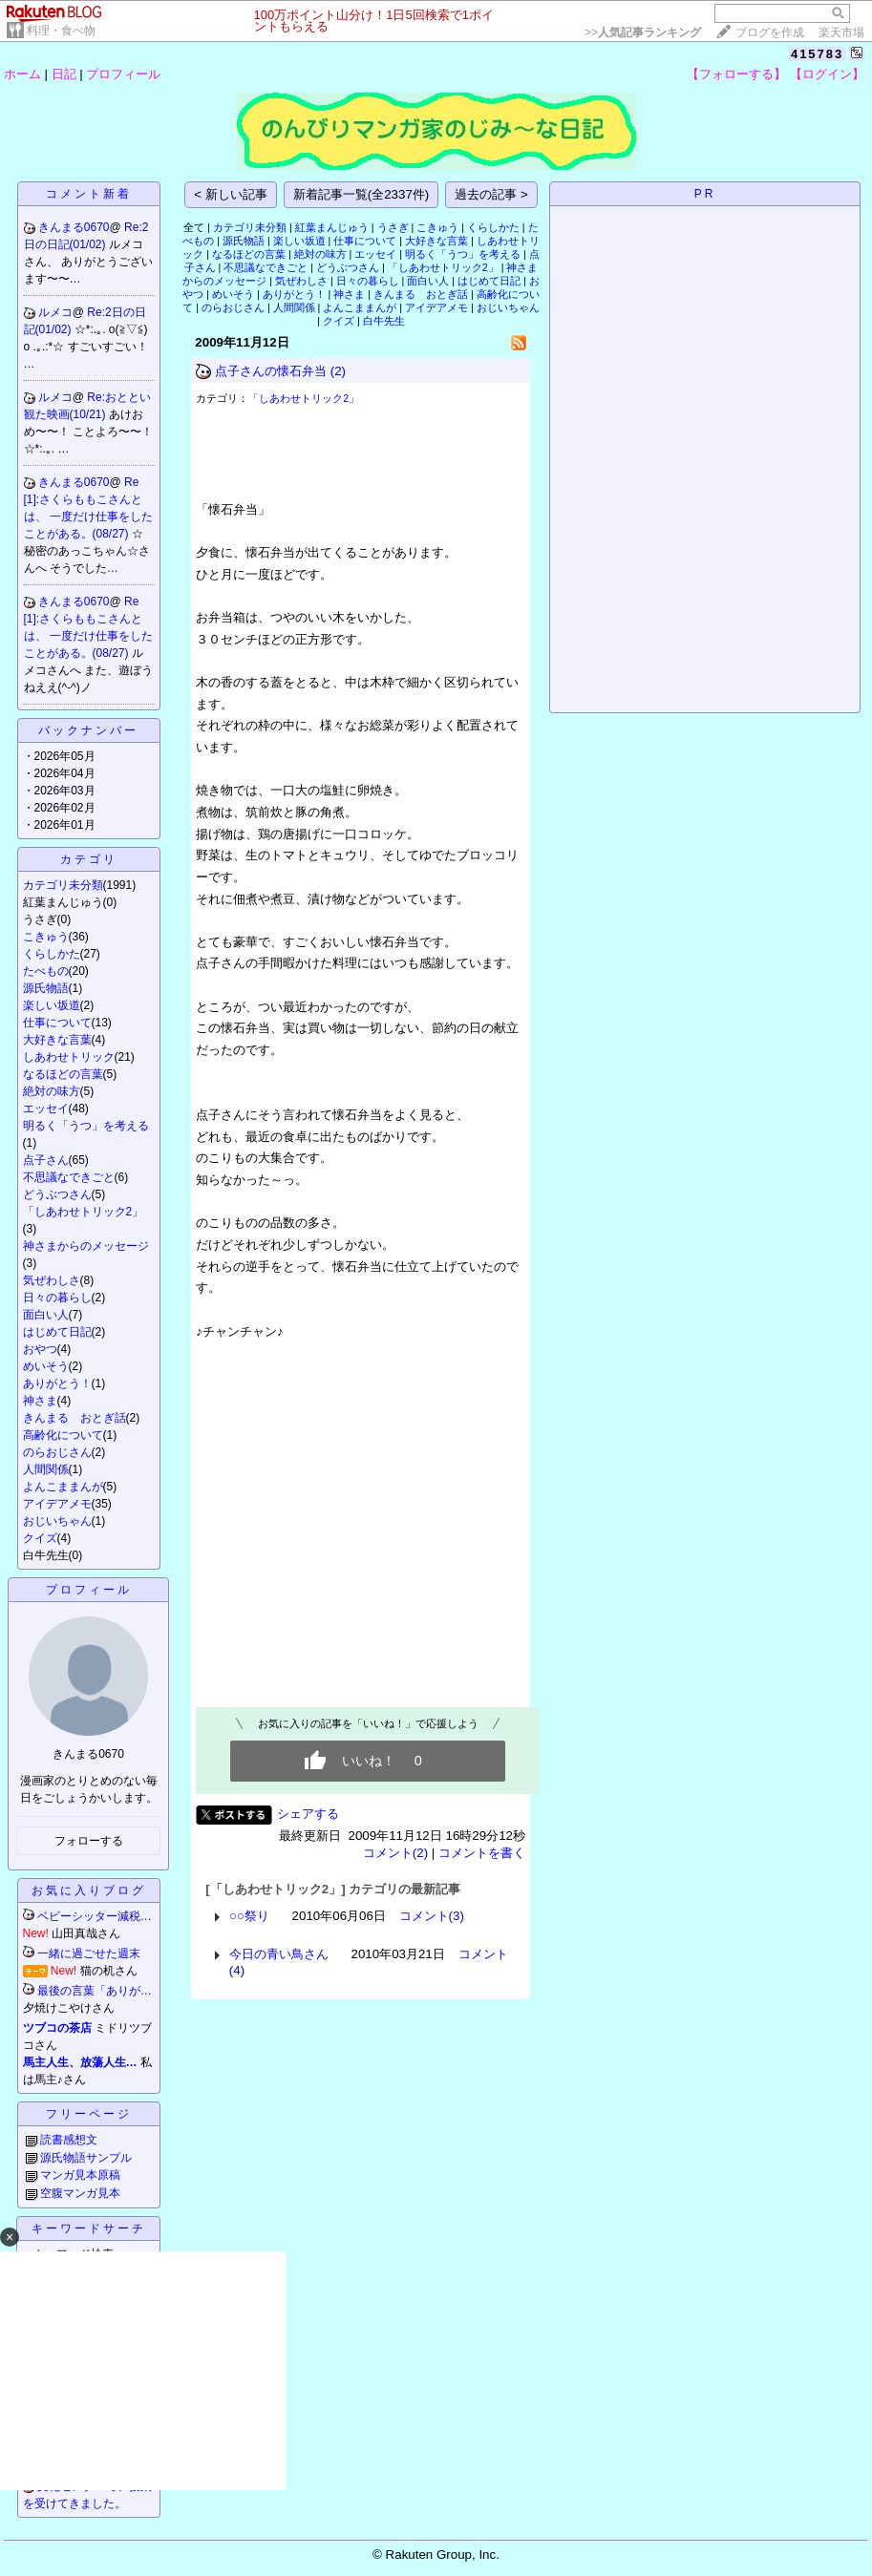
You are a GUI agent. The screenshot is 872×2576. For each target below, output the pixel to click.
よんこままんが (63, 1486)
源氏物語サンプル (86, 2157)
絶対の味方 (51, 1091)
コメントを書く (481, 1853)
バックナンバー (88, 730)
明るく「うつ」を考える (86, 1125)
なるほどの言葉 (63, 1074)
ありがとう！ (57, 1383)
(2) (338, 371)
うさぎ (393, 227)
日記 (64, 74)
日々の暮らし (57, 1297)
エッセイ (46, 1108)
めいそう (46, 1366)
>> (643, 32)
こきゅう (46, 936)
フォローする (88, 1841)
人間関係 (46, 1469)
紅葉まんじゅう (332, 227)
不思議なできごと (69, 1177)
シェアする (308, 1813)
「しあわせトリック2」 (83, 1211)
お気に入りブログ (89, 1890)
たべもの (46, 971)
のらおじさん (57, 1452)
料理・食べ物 (61, 30)
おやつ (40, 1349)
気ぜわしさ (51, 1280)
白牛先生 (384, 321)
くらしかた (51, 954)
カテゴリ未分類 (63, 885)
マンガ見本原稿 (80, 2175)
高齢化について (63, 1435)
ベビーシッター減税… (94, 1916)
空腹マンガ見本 (80, 2193)
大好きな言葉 (57, 1039)
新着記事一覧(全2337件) (361, 194)
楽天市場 (841, 32)
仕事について (57, 1022)
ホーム (22, 74)
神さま (40, 1400)
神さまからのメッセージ (86, 1246)
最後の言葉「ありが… (94, 1990)
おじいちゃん (57, 1521)
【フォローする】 (736, 74)
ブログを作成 (769, 32)
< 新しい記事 (230, 194)
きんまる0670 (74, 227)
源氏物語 (46, 988)
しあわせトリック (69, 1057)
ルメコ (55, 312)
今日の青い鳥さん (279, 1954)
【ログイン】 (827, 74)
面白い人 (46, 1314)
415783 (817, 54)
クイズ (40, 1538)
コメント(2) (395, 1853)
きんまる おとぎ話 (74, 1418)
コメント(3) (431, 1916)
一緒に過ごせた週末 (88, 1953)
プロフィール (123, 74)
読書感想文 (68, 2139)
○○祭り (249, 1916)
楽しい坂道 (51, 1005)
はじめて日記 (57, 1332)
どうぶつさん (57, 1194)
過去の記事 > (491, 194)
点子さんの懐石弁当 (271, 371)
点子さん (46, 1160)
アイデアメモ (57, 1503)
